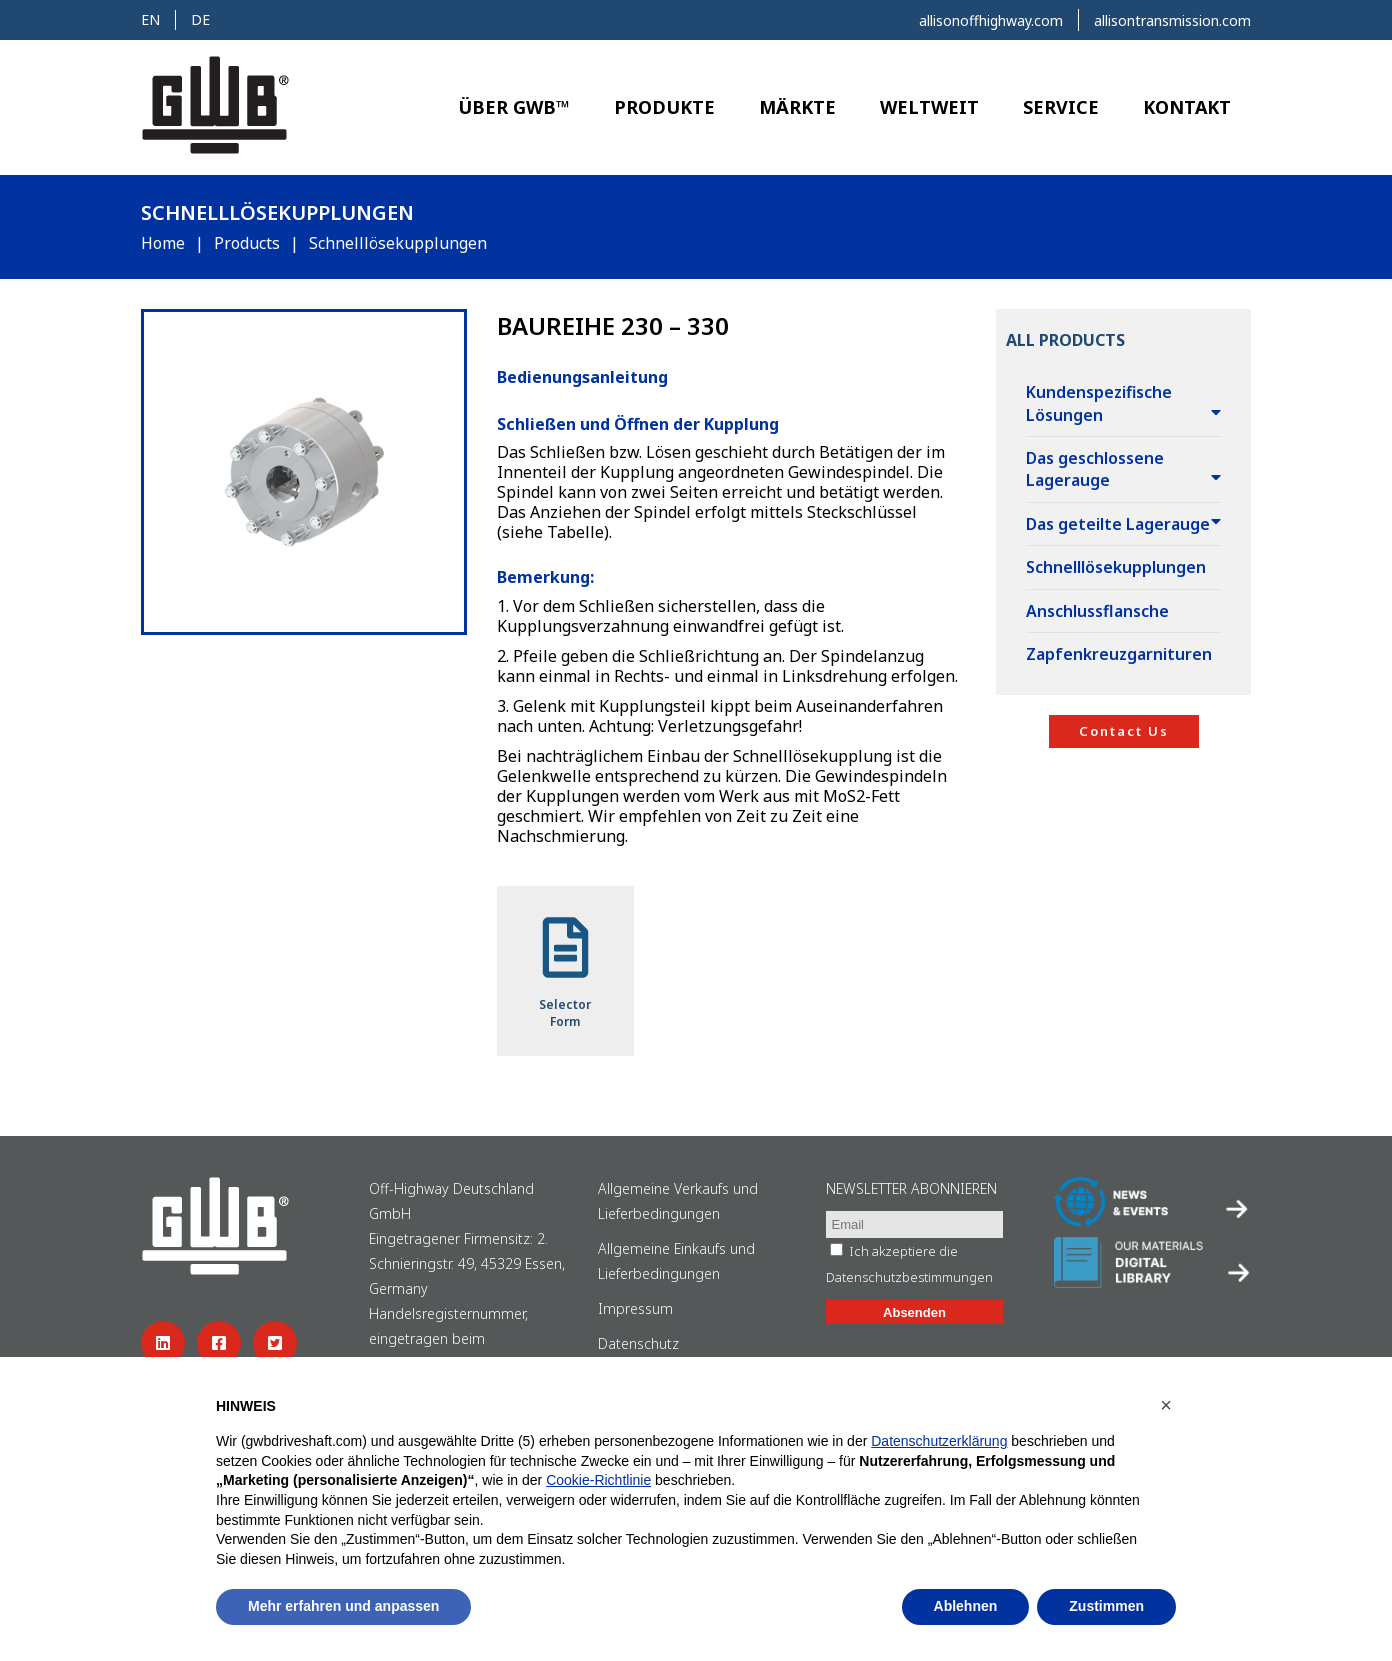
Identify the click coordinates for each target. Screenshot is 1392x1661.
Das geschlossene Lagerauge (1095, 469)
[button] (1166, 1405)
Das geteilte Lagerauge (1118, 524)
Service (1061, 107)
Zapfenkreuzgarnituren (1119, 654)
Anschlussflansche (1097, 611)
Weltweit (929, 107)
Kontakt (1187, 107)
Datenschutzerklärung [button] (939, 1441)
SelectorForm (565, 971)
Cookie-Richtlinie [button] (598, 1480)
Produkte (664, 107)
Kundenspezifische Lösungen (1099, 403)
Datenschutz (638, 1343)
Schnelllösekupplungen (1116, 567)
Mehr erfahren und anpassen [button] (343, 1606)
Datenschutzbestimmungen (909, 1277)
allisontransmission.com (1172, 20)
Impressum (635, 1308)
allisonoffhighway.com (991, 20)
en (150, 19)
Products (247, 243)
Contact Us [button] (1124, 731)
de (200, 19)
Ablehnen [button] (966, 1606)
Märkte (797, 107)
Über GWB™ (514, 107)
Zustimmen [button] (1106, 1606)
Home (163, 243)
